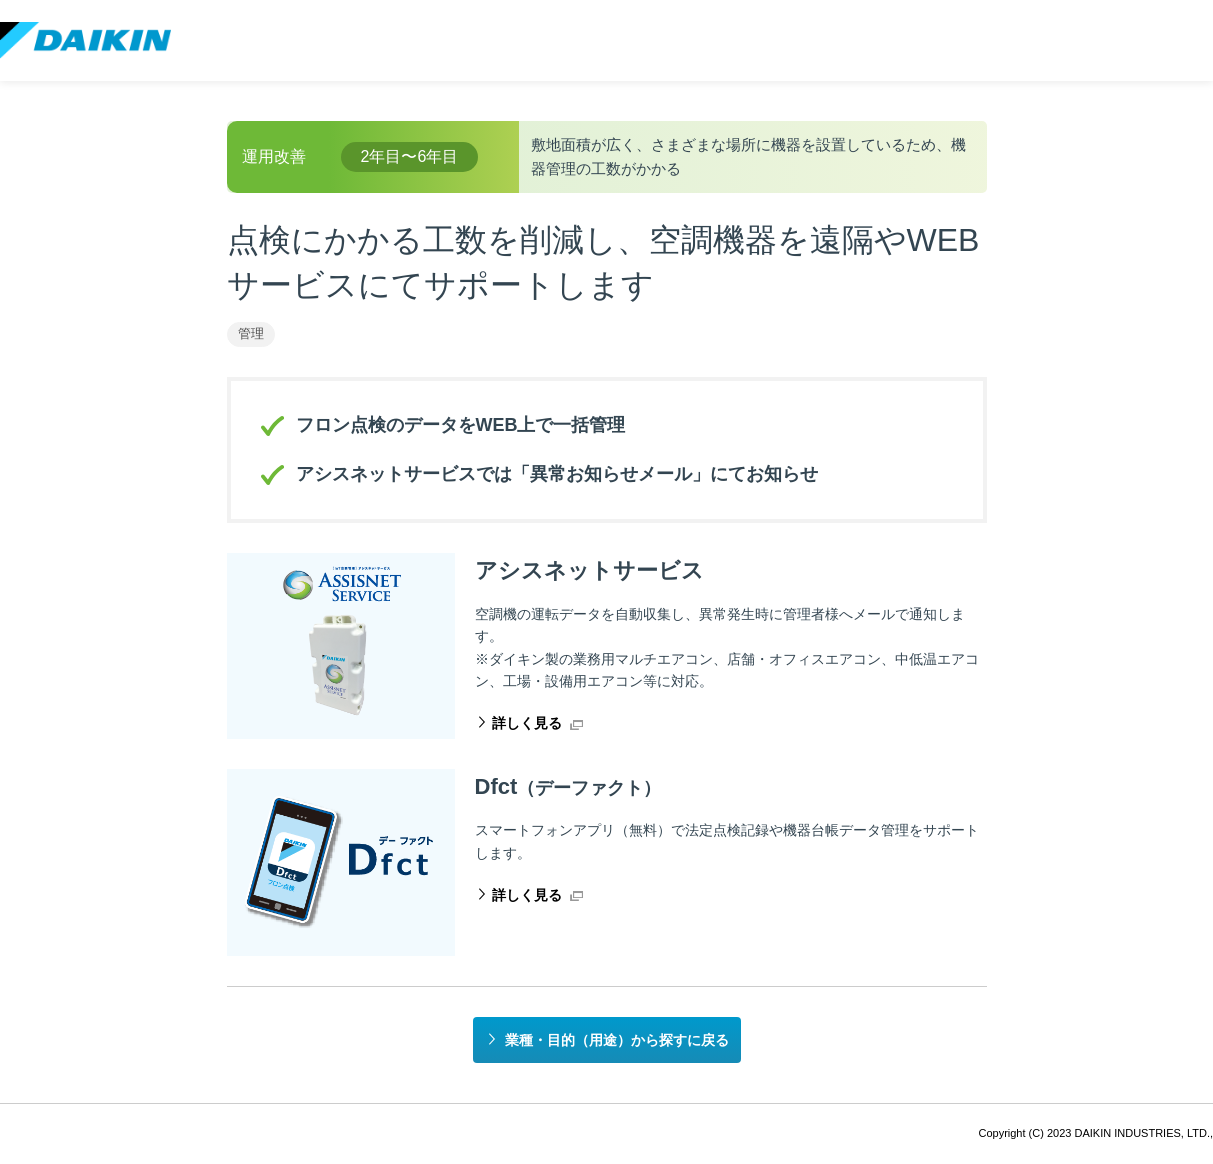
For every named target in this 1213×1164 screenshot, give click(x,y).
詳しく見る (527, 723)
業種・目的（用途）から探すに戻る (617, 1040)
